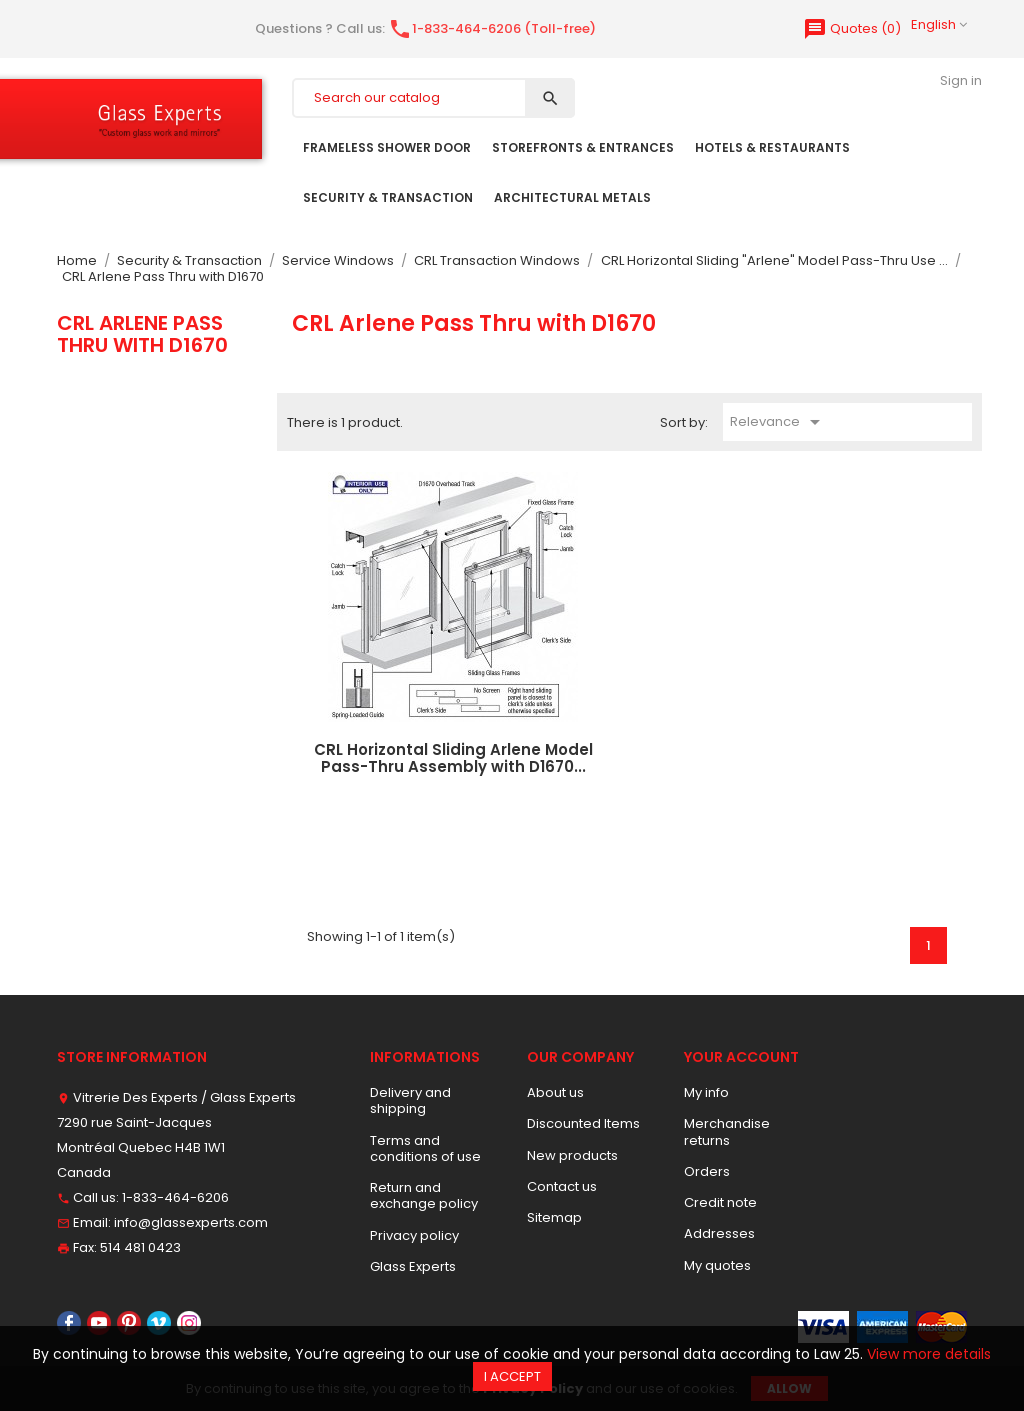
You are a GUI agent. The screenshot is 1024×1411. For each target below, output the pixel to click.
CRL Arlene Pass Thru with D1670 (142, 334)
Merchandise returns (727, 1131)
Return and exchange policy (424, 1195)
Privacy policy (414, 1235)
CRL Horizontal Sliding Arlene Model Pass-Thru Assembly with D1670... (453, 758)
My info (706, 1092)
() (852, 28)
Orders (707, 1171)
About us (555, 1092)
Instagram (189, 1323)
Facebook (69, 1323)
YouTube (99, 1323)
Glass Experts (413, 1266)
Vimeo (159, 1323)
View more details (929, 1354)
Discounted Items (583, 1123)
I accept (512, 1376)
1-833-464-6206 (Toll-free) (492, 28)
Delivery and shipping (410, 1100)
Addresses (719, 1233)
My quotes (717, 1265)
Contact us (562, 1186)
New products (572, 1155)
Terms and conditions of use (425, 1148)
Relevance (778, 422)
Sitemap (554, 1217)
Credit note (720, 1202)
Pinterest (129, 1323)
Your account (741, 1057)
